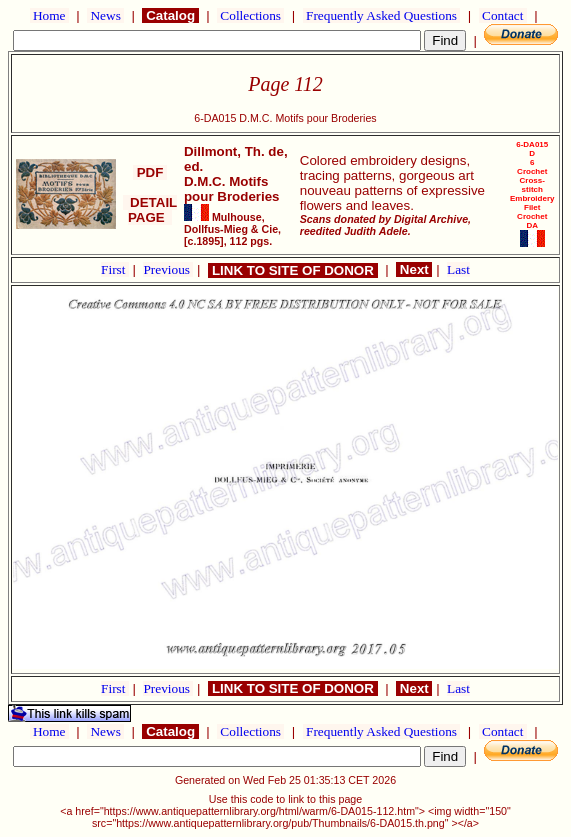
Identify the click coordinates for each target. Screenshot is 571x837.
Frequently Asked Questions (382, 15)
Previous (168, 269)
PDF (150, 172)
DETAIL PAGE (150, 210)
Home (49, 15)
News (105, 15)
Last (458, 269)
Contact (503, 15)
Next (414, 269)
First (115, 269)
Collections (250, 15)
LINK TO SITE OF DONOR (292, 270)
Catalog (170, 15)
